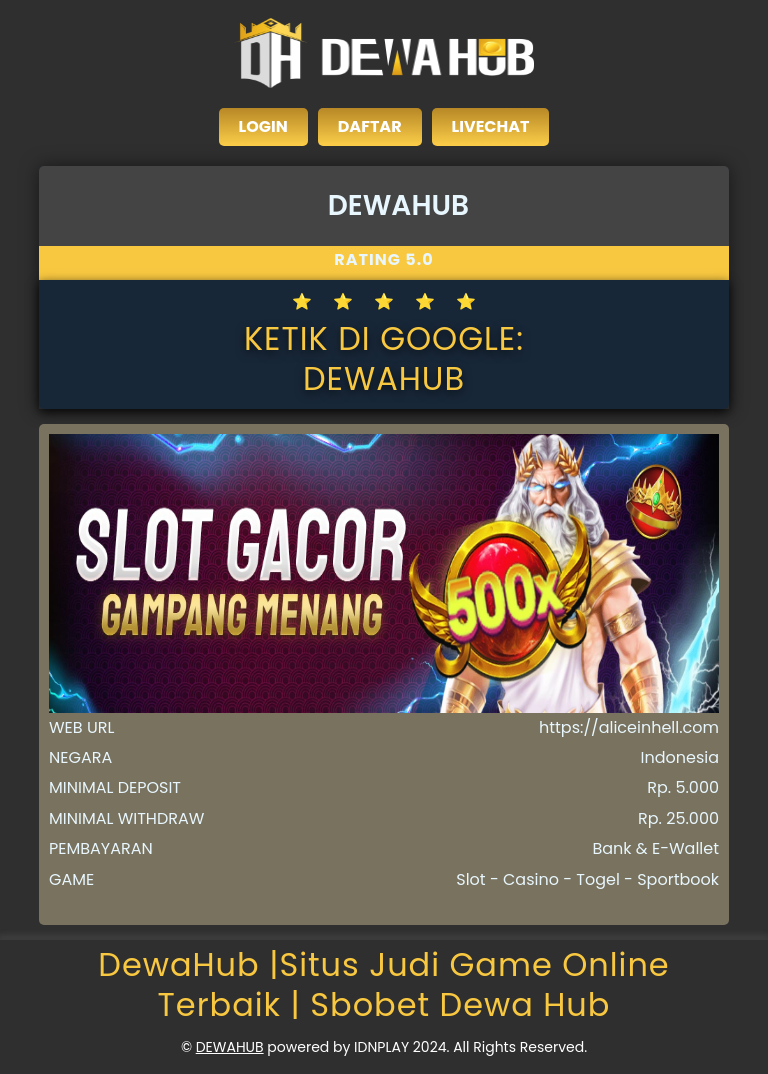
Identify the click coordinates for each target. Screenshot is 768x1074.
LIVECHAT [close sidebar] (491, 126)
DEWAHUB (230, 1047)
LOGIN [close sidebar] (263, 126)
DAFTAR (370, 126)
